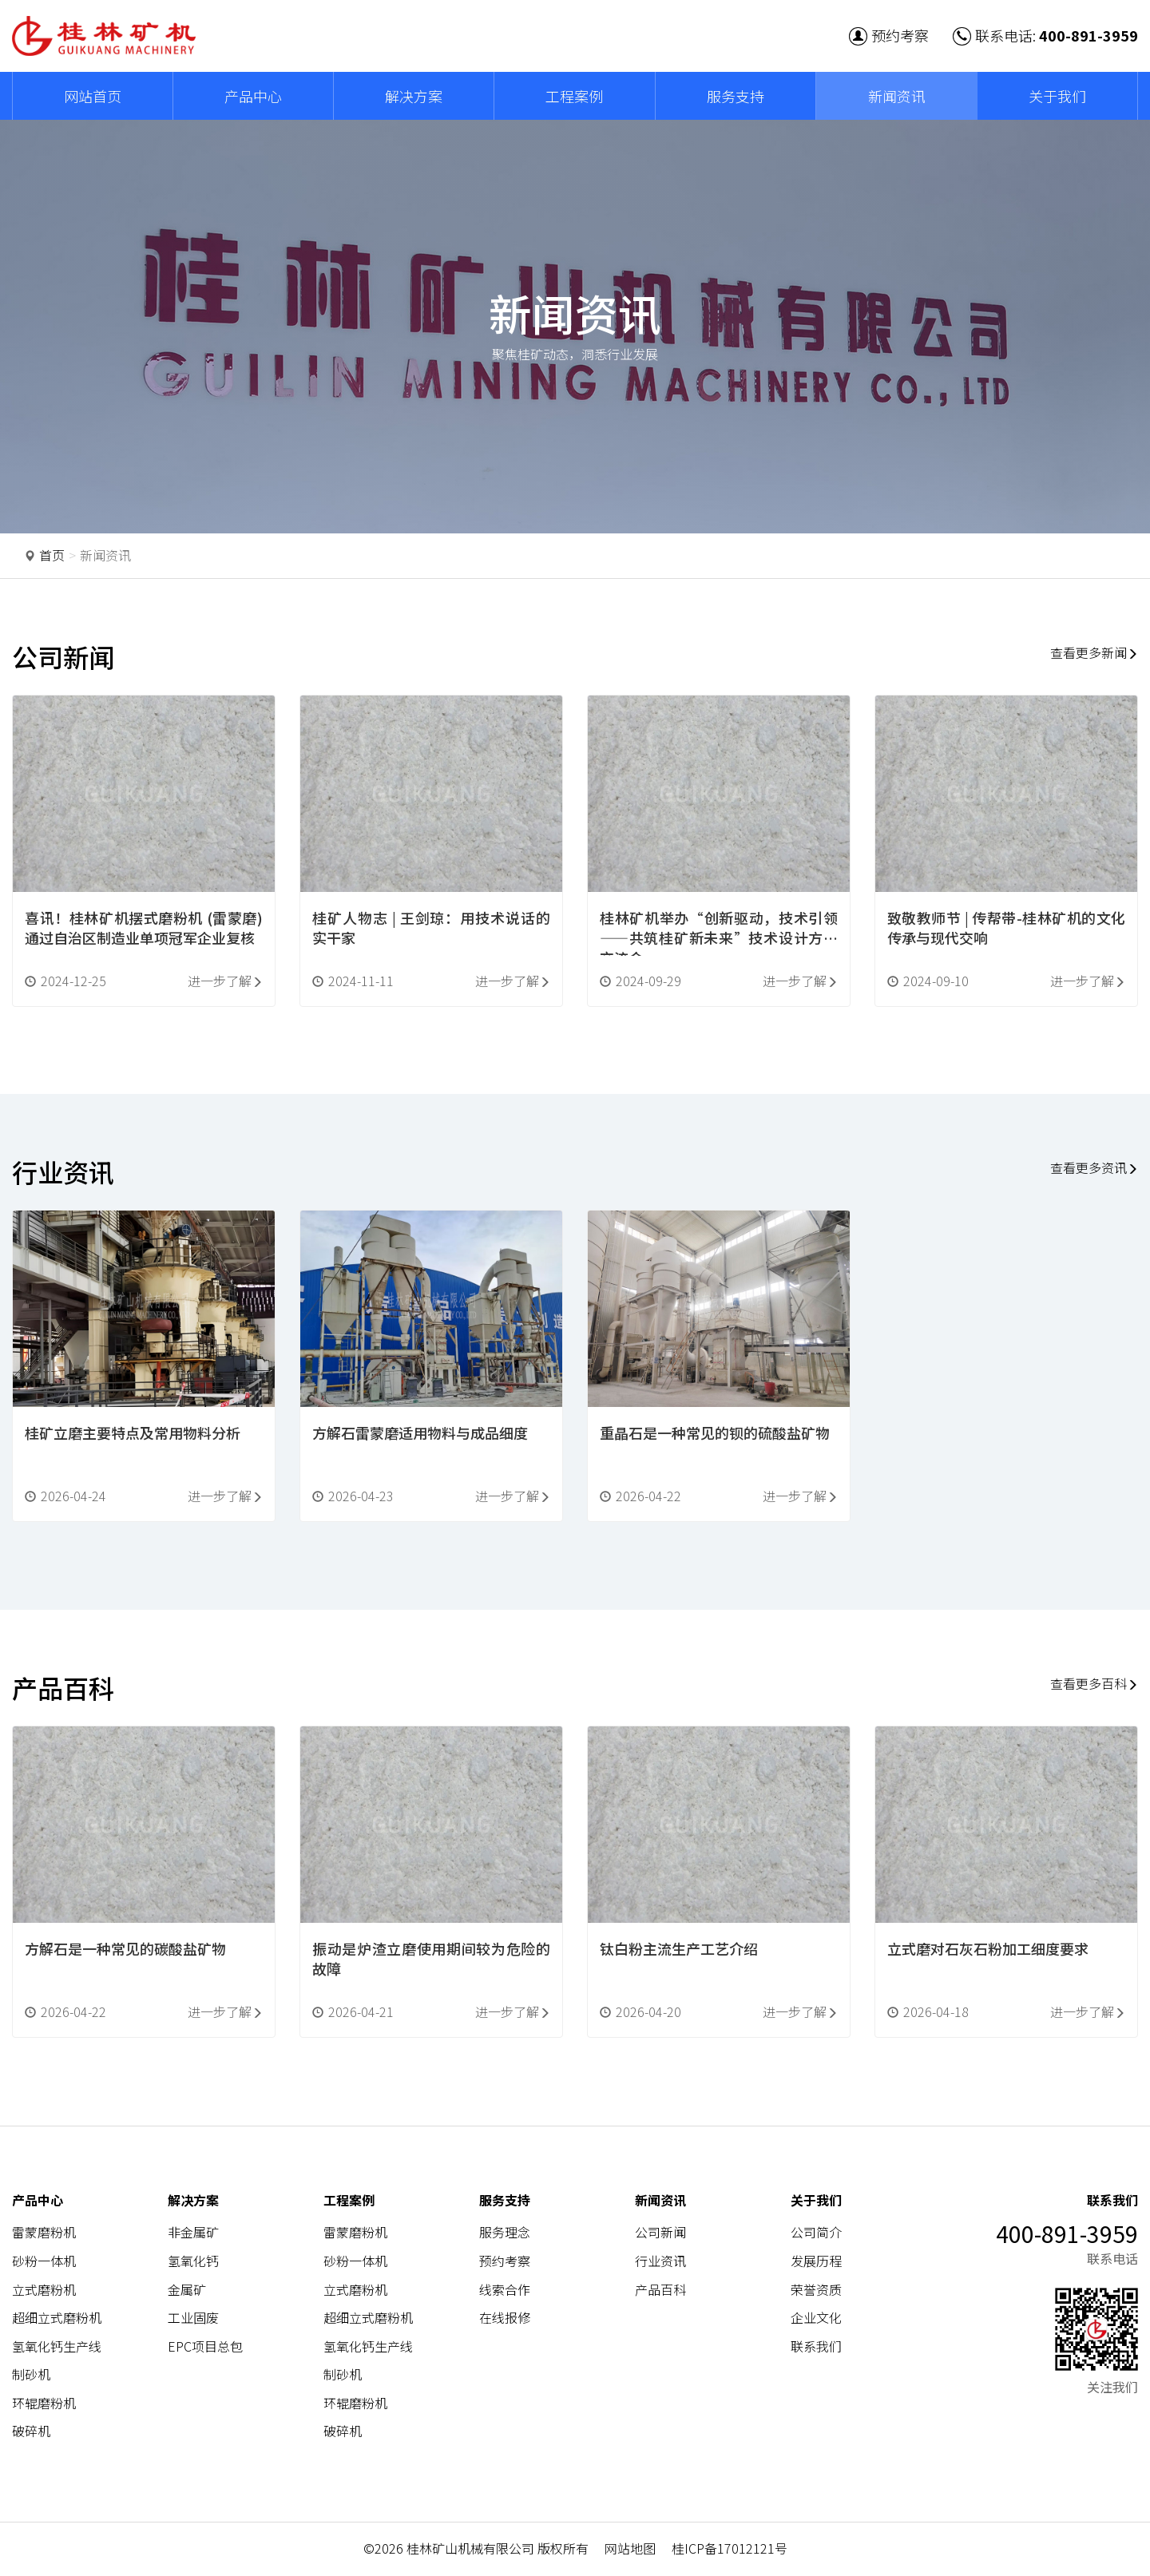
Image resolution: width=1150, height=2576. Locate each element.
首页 (52, 555)
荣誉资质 (816, 2289)
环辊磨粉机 (44, 2403)
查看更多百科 (1093, 1684)
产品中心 (253, 95)
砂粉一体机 (44, 2261)
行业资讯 (660, 2261)
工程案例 (574, 95)
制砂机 (31, 2374)
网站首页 (92, 95)
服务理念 (504, 2232)
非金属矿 (193, 2232)
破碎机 (31, 2431)
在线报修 (504, 2318)
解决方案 (413, 95)
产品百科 (660, 2289)
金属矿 (187, 2289)
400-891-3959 (1088, 35)
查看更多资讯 (1093, 1168)
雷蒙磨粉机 (44, 2232)
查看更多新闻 (1093, 652)
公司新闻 (660, 2232)
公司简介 (816, 2232)
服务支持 (735, 95)
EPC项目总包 (205, 2346)
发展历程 (816, 2261)
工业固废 (193, 2318)
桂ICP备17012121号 (729, 2548)
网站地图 (630, 2548)
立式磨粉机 (44, 2289)
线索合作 (504, 2289)
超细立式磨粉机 (56, 2318)
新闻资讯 (897, 95)
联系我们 (816, 2346)
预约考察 (889, 35)
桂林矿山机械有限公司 (470, 2548)
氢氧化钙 (193, 2261)
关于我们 (1057, 95)
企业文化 (816, 2318)
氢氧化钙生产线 (56, 2346)
